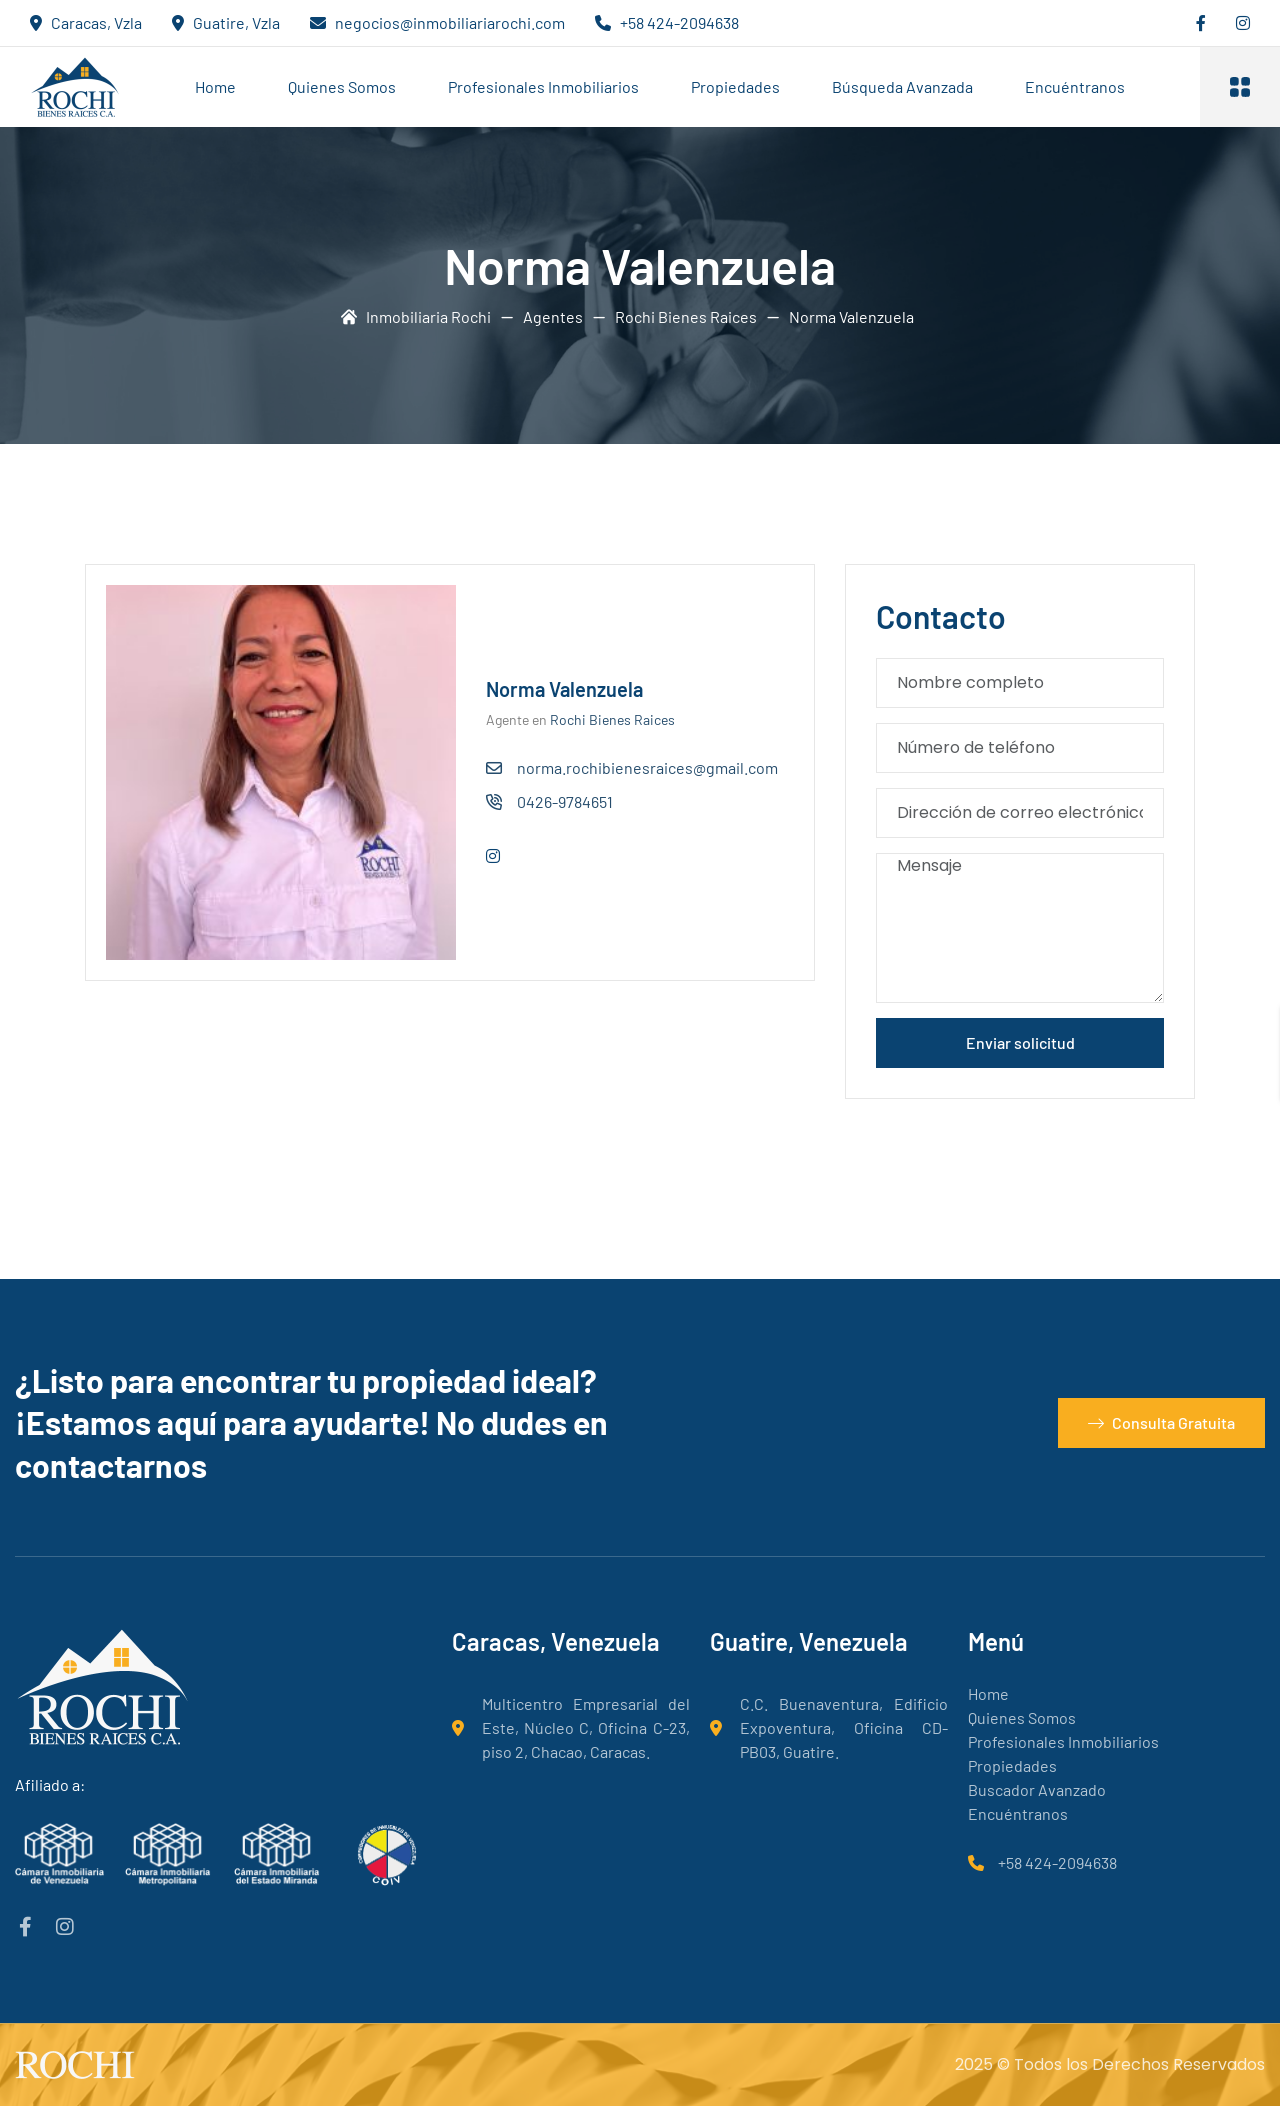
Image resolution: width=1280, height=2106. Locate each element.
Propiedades (735, 86)
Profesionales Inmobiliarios (543, 86)
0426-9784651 (565, 801)
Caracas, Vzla (96, 22)
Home (215, 86)
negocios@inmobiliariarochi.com (450, 22)
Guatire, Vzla (236, 22)
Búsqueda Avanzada (902, 86)
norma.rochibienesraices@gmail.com (647, 767)
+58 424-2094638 (679, 22)
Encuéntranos (1075, 86)
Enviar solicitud (1020, 1042)
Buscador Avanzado (1037, 1789)
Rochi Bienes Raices (612, 719)
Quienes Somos (342, 86)
